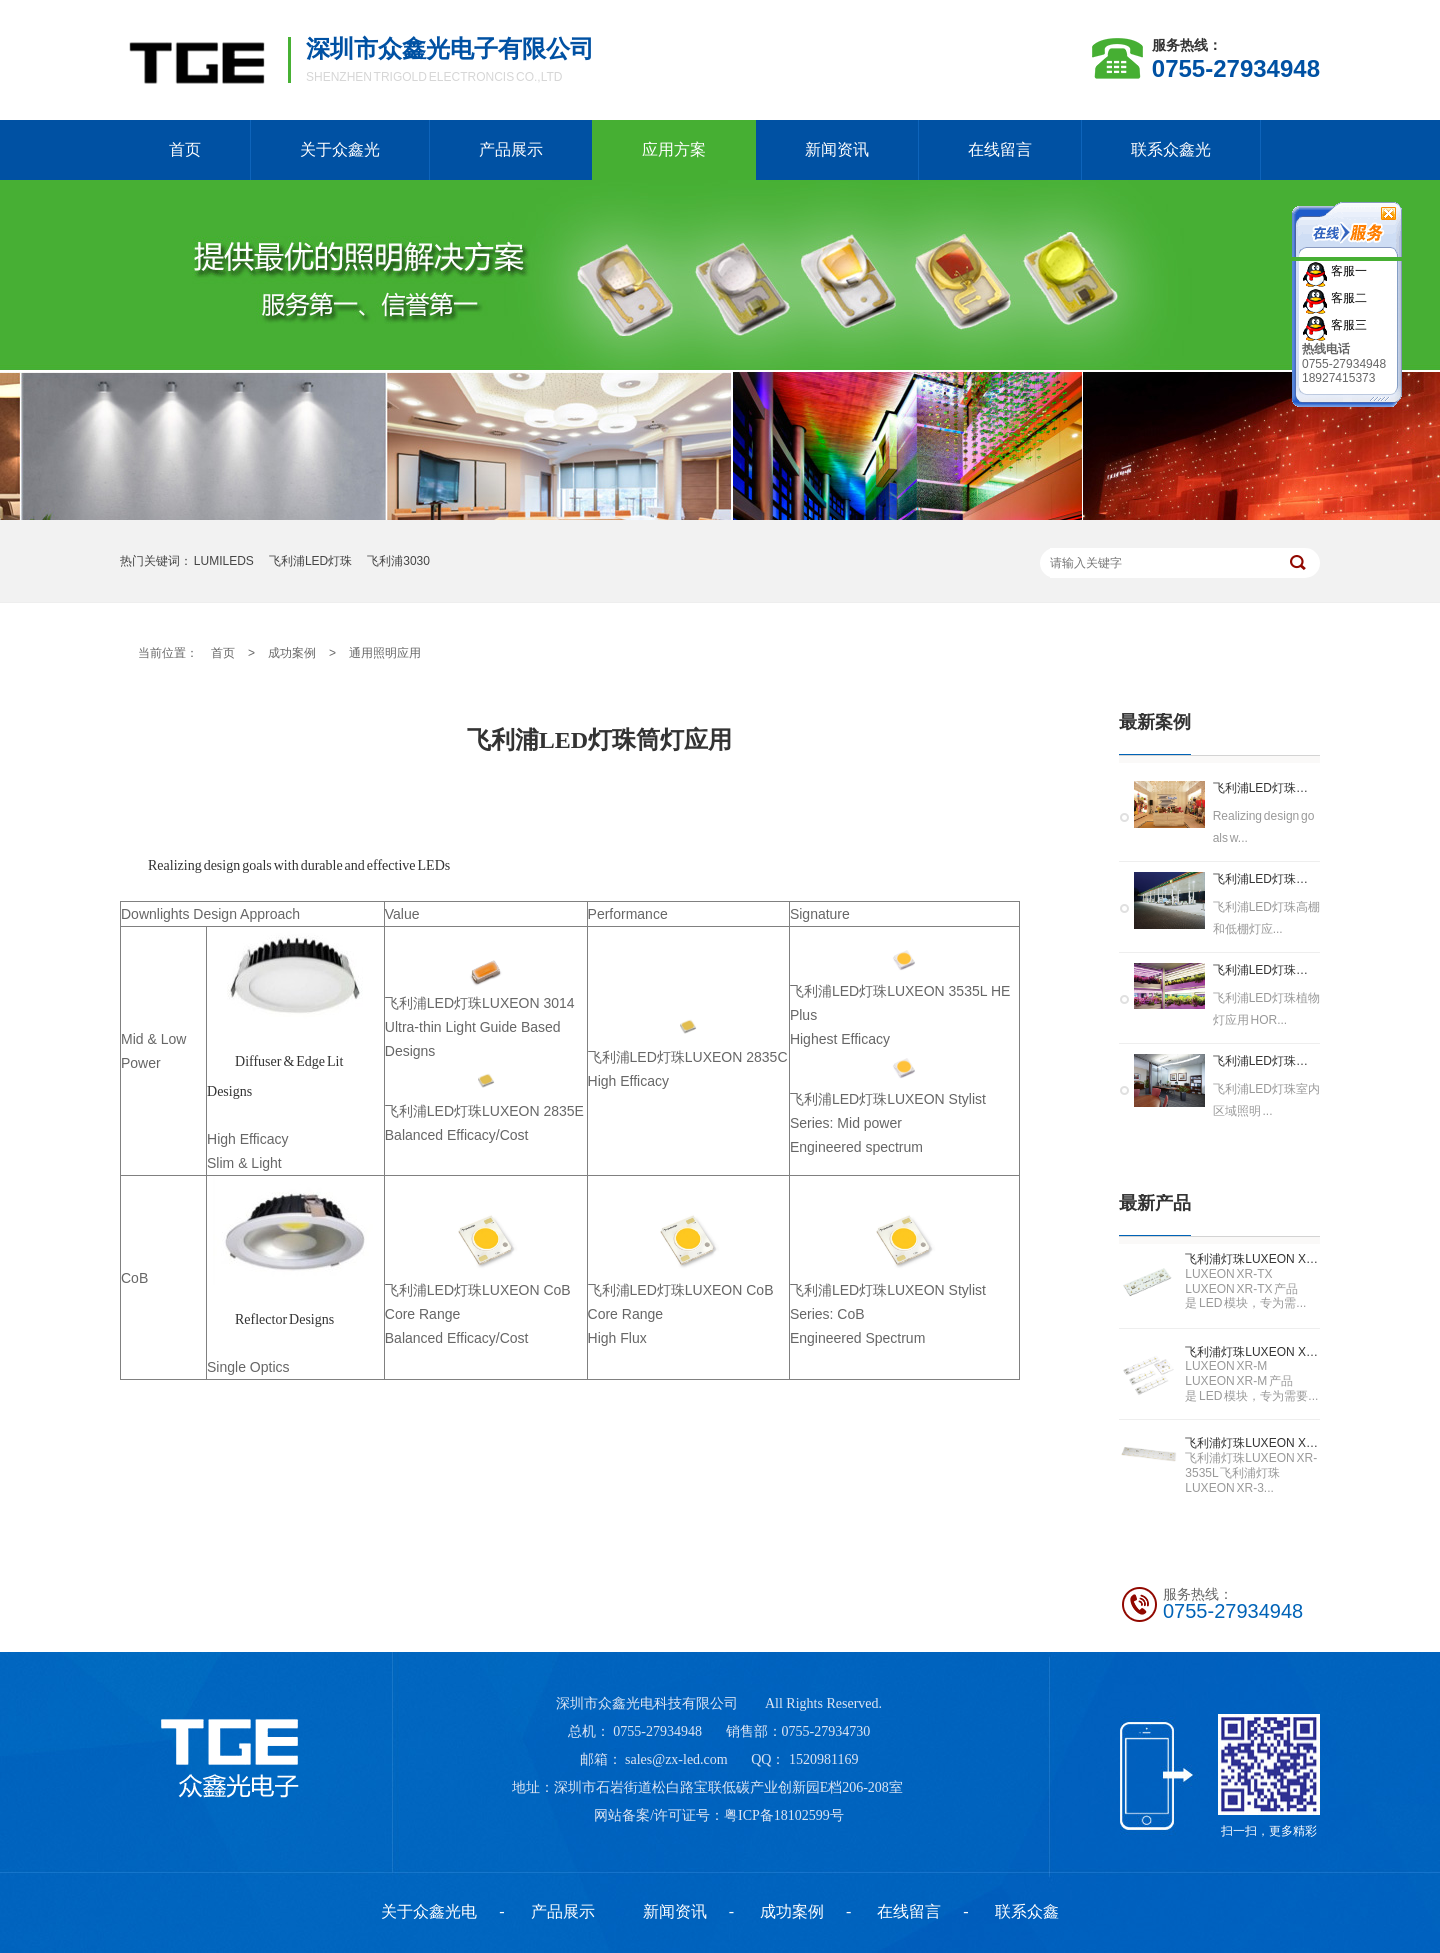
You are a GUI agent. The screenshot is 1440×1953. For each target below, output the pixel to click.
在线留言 (1000, 149)
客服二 (1347, 297)
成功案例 (292, 653)
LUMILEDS (224, 561)
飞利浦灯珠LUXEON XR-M (1252, 1352)
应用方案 (674, 149)
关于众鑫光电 (429, 1911)
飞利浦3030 (398, 561)
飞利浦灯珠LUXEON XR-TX (1252, 1259)
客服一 (1347, 270)
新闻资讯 (837, 149)
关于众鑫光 (340, 149)
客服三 (1347, 324)
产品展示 (511, 149)
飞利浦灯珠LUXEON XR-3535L (1252, 1443)
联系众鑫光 (1171, 149)
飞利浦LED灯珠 (310, 561)
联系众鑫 (1027, 1911)
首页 (185, 149)
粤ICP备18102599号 (784, 1815)
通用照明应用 (385, 653)
